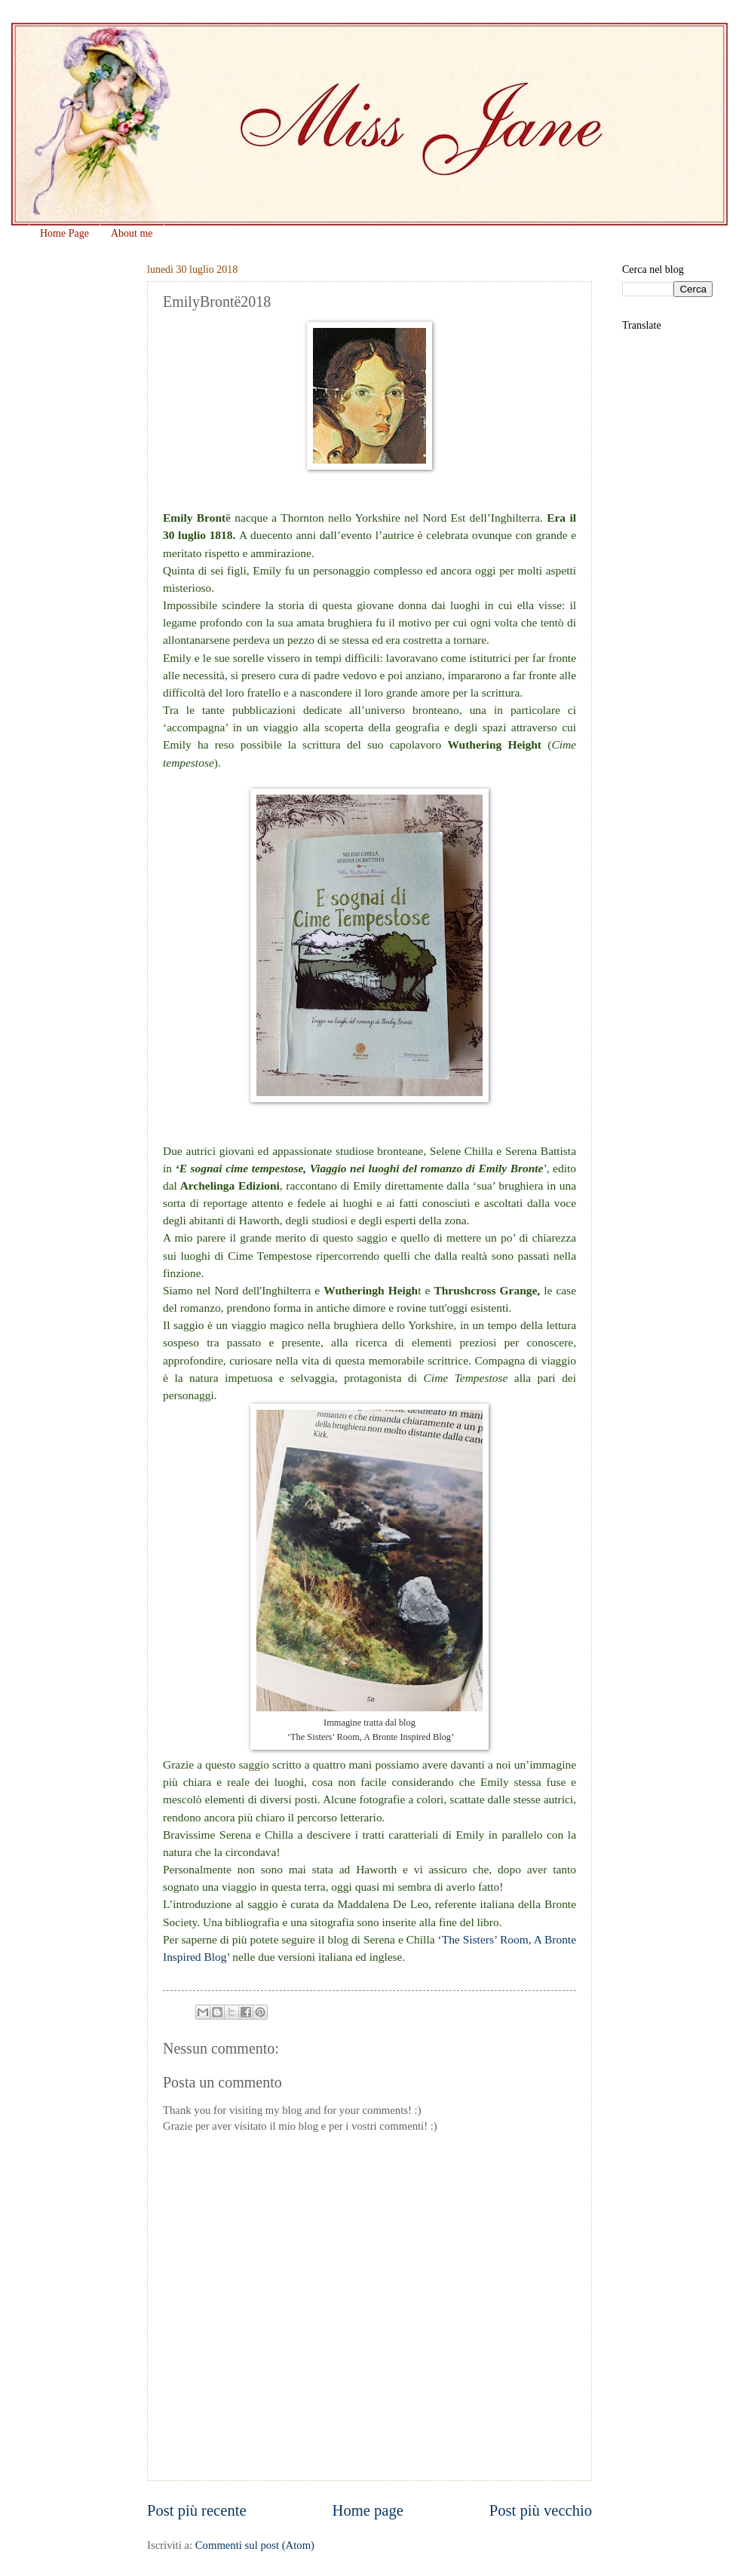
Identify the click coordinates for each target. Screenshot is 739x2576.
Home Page (64, 233)
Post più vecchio (540, 2510)
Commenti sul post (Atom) (254, 2545)
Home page (368, 2510)
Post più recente (197, 2510)
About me (132, 233)
